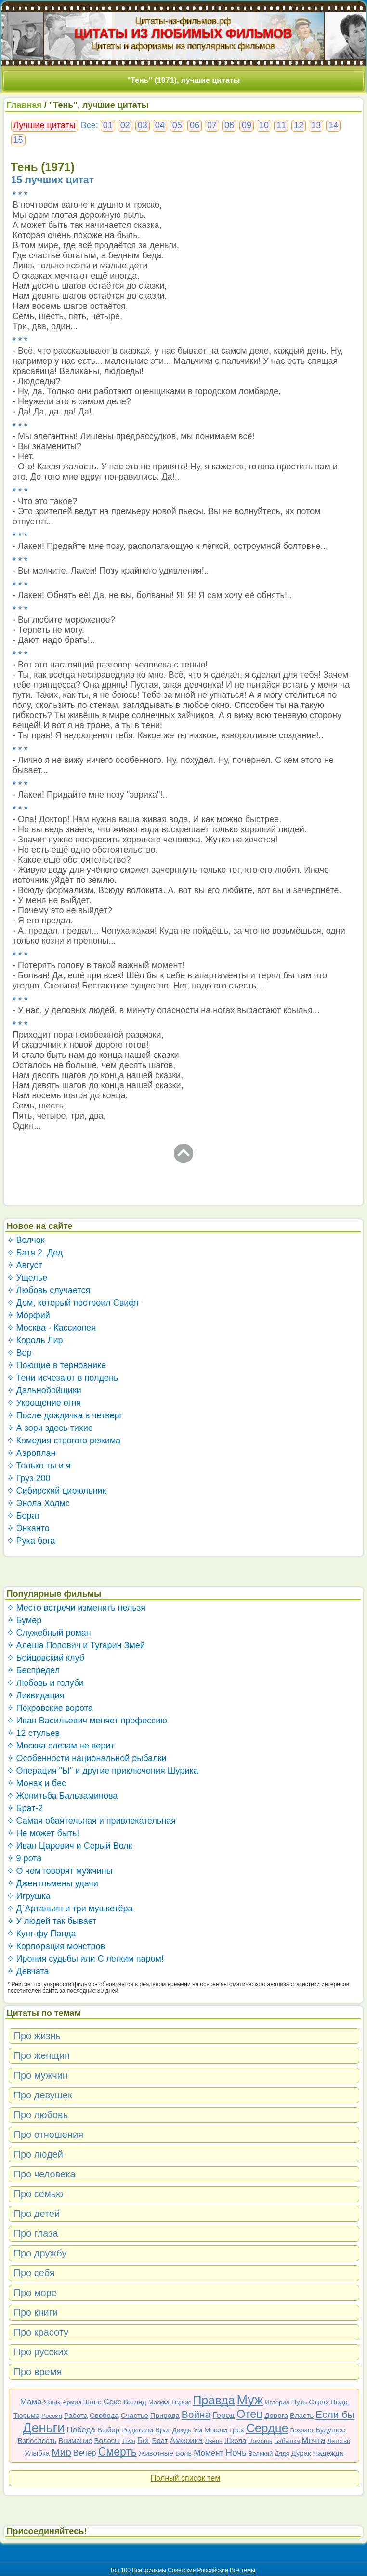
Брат (160, 2440)
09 (246, 125)
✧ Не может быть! (43, 1833)
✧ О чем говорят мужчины (60, 1871)
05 (177, 125)
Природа (165, 2415)
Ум (197, 2430)
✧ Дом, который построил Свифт (73, 1303)
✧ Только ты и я (39, 1465)
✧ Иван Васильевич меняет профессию (87, 1720)
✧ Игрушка (29, 1896)
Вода (339, 2402)
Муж (250, 2400)
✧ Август (24, 1265)
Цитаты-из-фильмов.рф (183, 21)
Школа (235, 2440)
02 (125, 125)
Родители (137, 2430)
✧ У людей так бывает (52, 1921)
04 (160, 125)
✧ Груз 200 (29, 1478)
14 (333, 125)
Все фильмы (149, 2570)
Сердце (267, 2428)
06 (194, 125)
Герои (181, 2402)
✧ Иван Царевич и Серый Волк (69, 1846)
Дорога (276, 2415)
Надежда (328, 2453)
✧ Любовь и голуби (45, 1683)
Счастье (134, 2415)
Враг (162, 2430)
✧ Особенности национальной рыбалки (87, 1758)
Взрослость (37, 2440)
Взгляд (134, 2402)
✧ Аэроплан (31, 1453)
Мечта (313, 2440)
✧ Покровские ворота (50, 1708)
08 (229, 125)
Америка (186, 2440)
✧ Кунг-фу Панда (41, 1933)
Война (196, 2414)
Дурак (301, 2453)
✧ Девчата (28, 1971)
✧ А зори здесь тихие (50, 1428)
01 (108, 125)
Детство (338, 2440)
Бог (143, 2440)
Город (223, 2415)
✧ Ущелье (27, 1277)
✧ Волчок (26, 1240)
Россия (51, 2415)
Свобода (104, 2415)
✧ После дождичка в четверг (65, 1415)
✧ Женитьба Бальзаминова (62, 1796)
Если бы (334, 2414)
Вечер (84, 2452)
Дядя (282, 2453)
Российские (212, 2570)
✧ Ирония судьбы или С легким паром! (85, 1958)
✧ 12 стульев (33, 1733)
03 (142, 125)
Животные (156, 2453)
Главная (24, 105)
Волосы (107, 2440)
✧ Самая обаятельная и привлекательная (91, 1821)
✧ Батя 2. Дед (35, 1252)
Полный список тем (185, 2478)
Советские (182, 2570)
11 (281, 125)
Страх (319, 2402)
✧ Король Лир (35, 1340)
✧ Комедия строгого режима (64, 1440)
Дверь (214, 2440)
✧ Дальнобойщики (44, 1390)
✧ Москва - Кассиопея (51, 1328)
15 (18, 140)
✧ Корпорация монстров (56, 1946)
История (277, 2402)
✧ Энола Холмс (38, 1503)
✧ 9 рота (24, 1858)
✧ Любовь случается (49, 1290)
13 (316, 125)
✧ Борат (23, 1516)
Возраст (302, 2430)
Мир (61, 2451)
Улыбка (37, 2453)
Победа (80, 2429)
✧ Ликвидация (36, 1695)
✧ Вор (19, 1353)
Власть (302, 2415)
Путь (299, 2402)
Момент (208, 2452)
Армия (72, 2402)
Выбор (108, 2430)
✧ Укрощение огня (44, 1403)
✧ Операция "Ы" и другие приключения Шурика (102, 1770)
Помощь (260, 2440)
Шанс (92, 2402)
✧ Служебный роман (49, 1633)
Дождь (181, 2430)
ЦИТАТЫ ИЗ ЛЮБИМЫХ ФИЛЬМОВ (183, 33)
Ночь (236, 2452)
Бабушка (287, 2440)
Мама (31, 2401)
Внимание (75, 2440)
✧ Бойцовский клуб (45, 1658)
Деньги (44, 2428)
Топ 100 (120, 2570)
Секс (112, 2401)
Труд (128, 2440)
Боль (183, 2453)
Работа (76, 2415)
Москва (159, 2402)
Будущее (330, 2430)
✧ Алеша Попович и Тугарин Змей (76, 1645)
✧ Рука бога (31, 1541)
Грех (236, 2430)
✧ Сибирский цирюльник (56, 1490)
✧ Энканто (28, 1528)
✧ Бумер (24, 1620)
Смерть (117, 2451)
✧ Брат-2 (25, 1808)
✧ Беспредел (33, 1670)
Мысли (215, 2430)
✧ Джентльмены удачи (52, 1883)
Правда (214, 2400)
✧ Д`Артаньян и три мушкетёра (70, 1908)
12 (298, 125)
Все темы (242, 2570)
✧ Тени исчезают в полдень (62, 1378)
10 (264, 125)
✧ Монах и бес (36, 1783)
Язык (52, 2402)
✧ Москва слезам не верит (61, 1745)
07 (212, 125)
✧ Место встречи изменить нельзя (76, 1608)
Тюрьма (26, 2415)
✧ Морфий (28, 1315)
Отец (249, 2414)
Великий (261, 2453)
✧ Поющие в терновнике (56, 1365)
